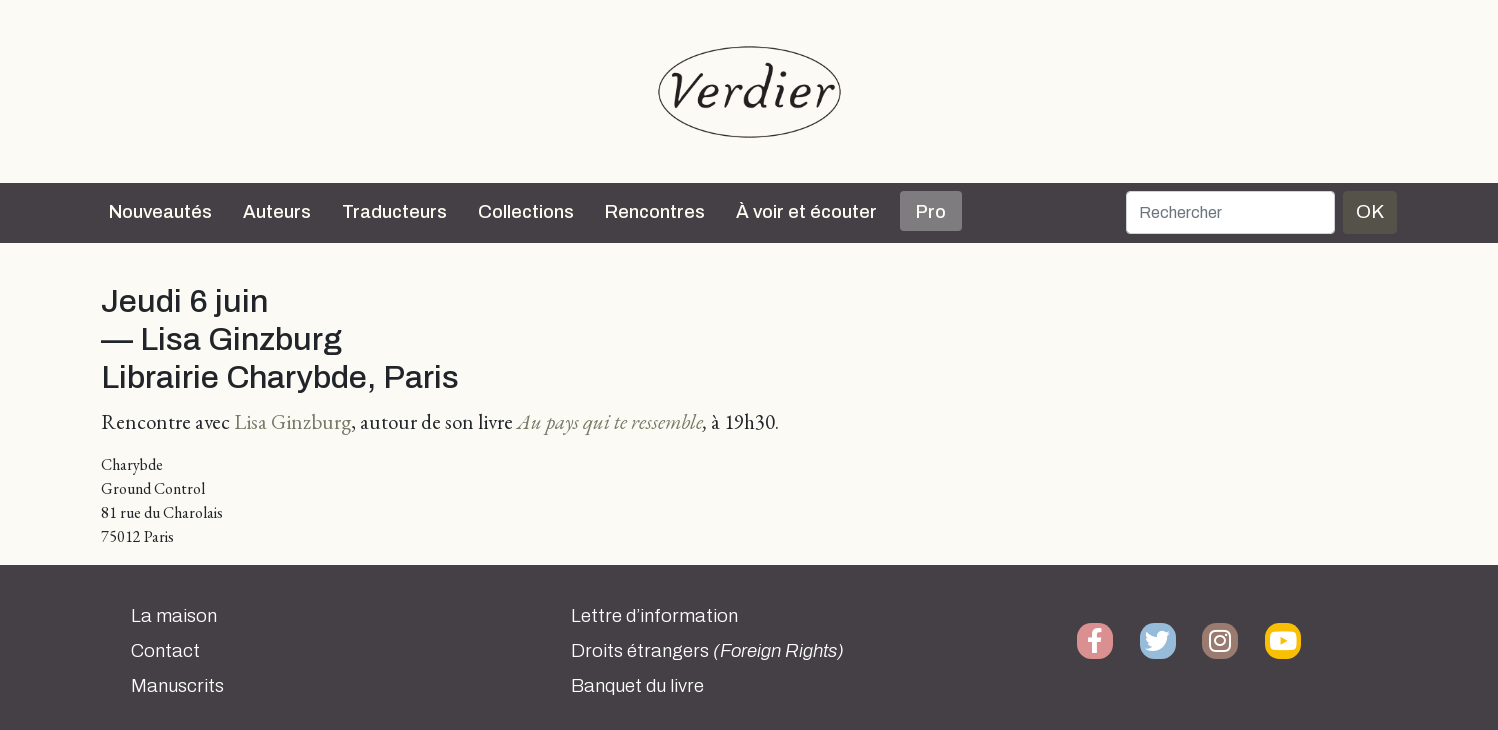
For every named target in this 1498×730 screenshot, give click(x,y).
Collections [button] (526, 212)
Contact (165, 651)
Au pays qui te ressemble (610, 421)
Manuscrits (177, 686)
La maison (174, 616)
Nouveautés (160, 212)
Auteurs (277, 212)
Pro (931, 212)
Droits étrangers (707, 651)
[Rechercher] (1230, 212)
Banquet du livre (637, 686)
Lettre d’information (654, 616)
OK (1370, 211)
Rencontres (655, 212)
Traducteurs (394, 212)
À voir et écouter (806, 212)
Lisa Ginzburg (292, 421)
